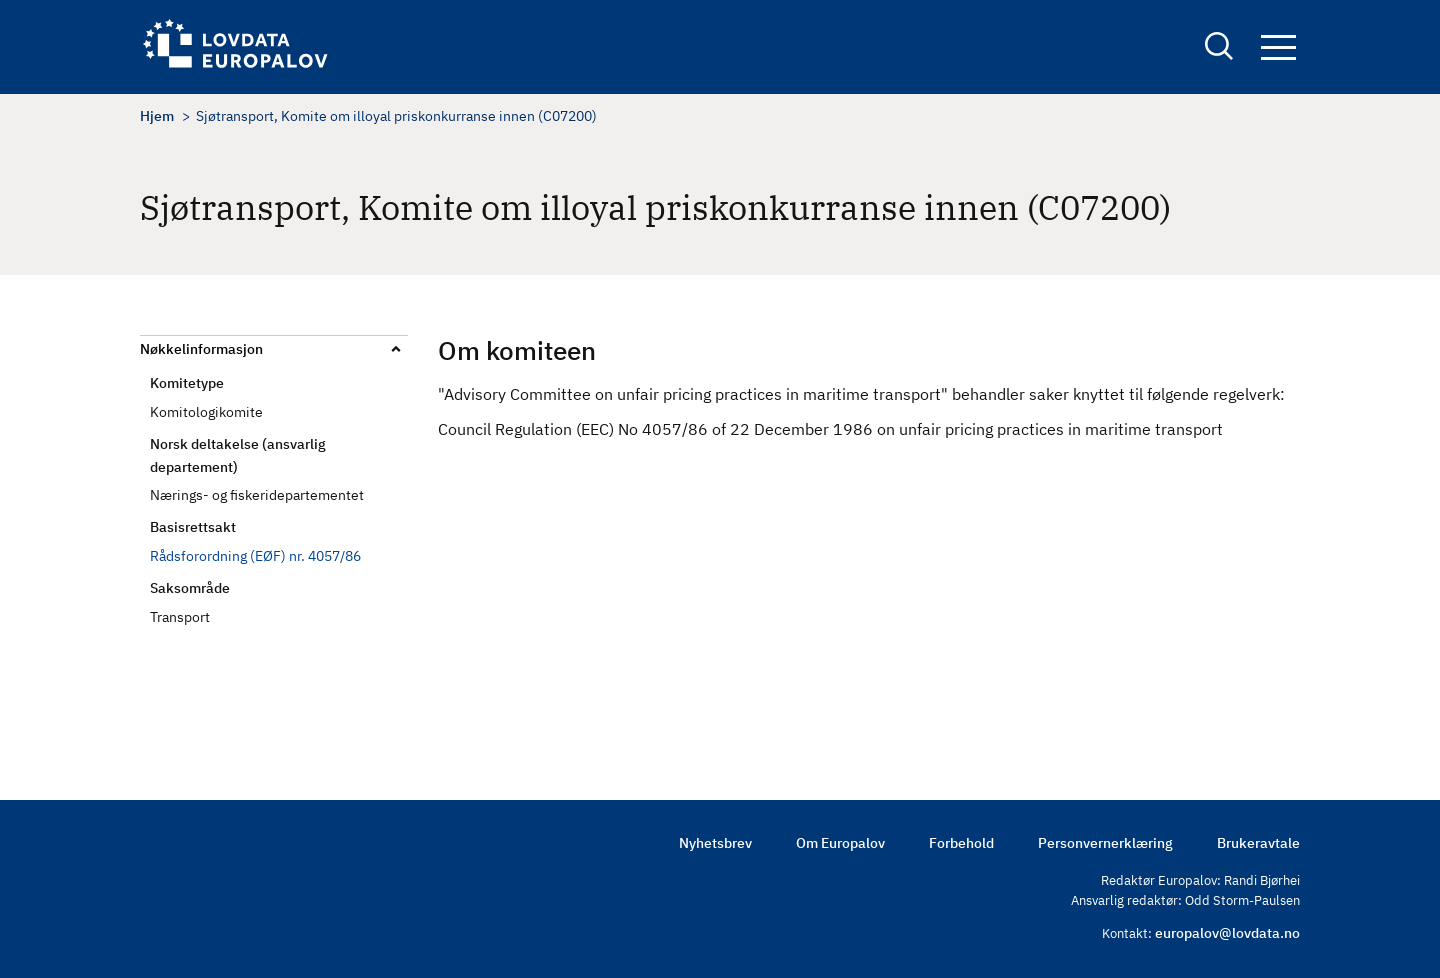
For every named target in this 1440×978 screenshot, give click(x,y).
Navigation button (1278, 47)
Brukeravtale (1258, 843)
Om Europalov (840, 843)
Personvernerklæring (1105, 843)
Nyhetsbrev (715, 843)
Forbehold (961, 843)
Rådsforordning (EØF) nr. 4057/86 (255, 556)
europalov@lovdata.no (1227, 933)
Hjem (157, 116)
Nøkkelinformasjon (201, 349)
